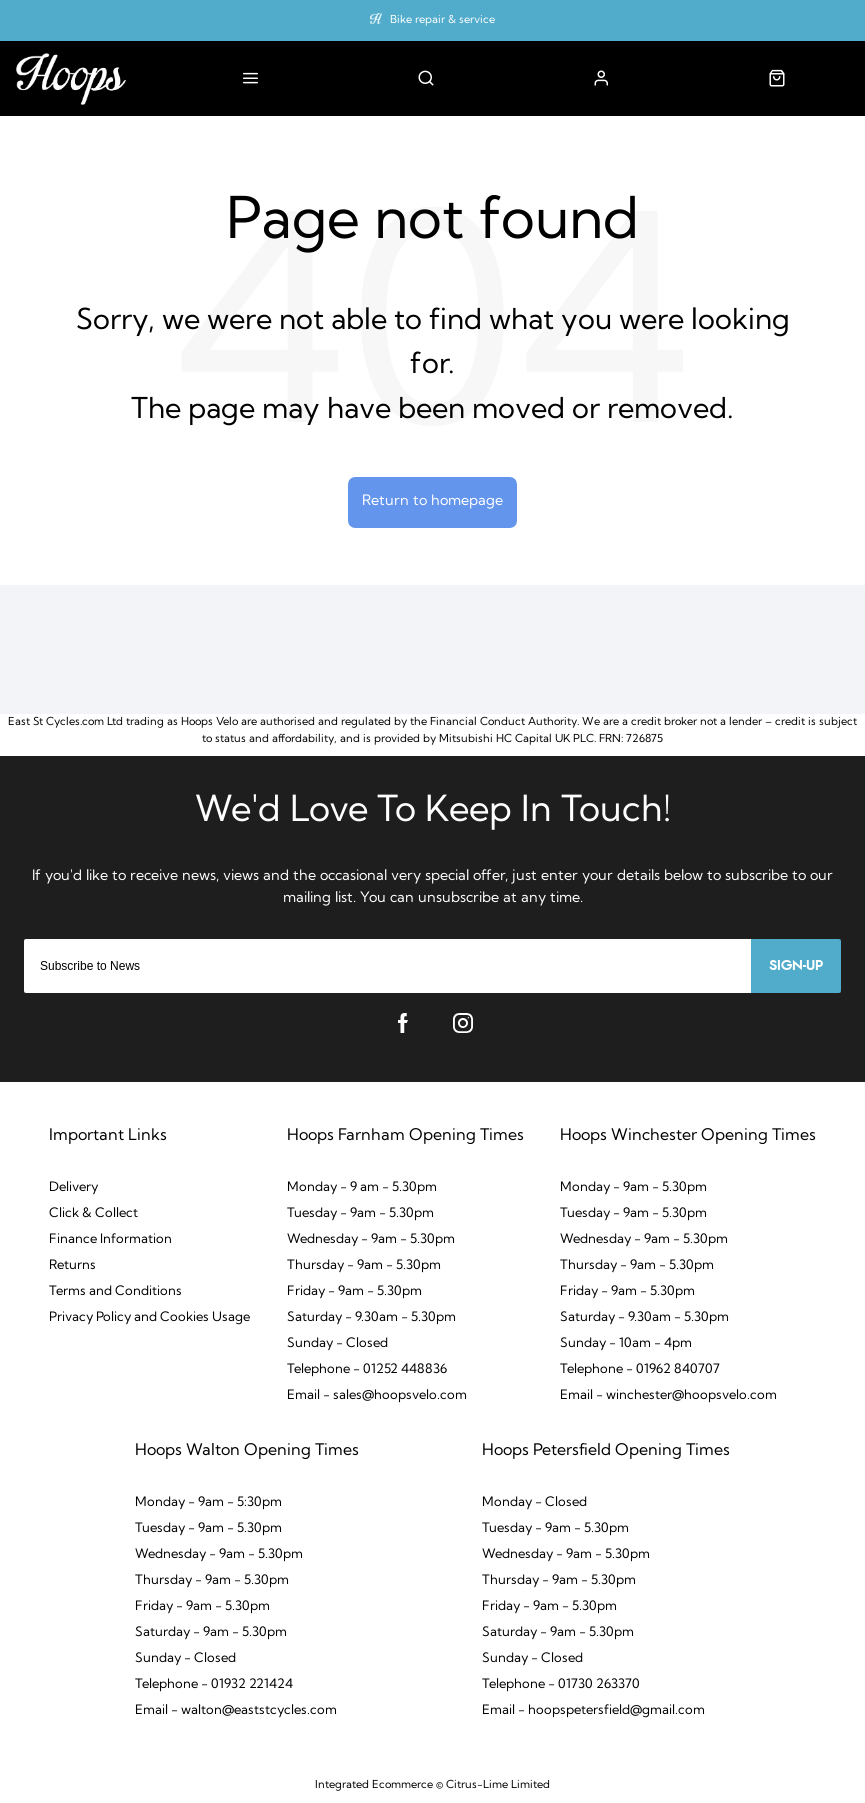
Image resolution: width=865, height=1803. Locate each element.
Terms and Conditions (115, 1291)
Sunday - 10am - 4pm (626, 1343)
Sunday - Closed (337, 1343)
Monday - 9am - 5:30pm (208, 1502)
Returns (72, 1265)
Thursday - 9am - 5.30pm (364, 1265)
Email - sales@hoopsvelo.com (377, 1395)
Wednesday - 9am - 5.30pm (371, 1239)
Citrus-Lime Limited (498, 1785)
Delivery (73, 1187)
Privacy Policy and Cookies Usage (149, 1317)
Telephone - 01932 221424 (214, 1684)
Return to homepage (432, 501)
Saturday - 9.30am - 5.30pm (371, 1317)
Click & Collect (93, 1213)
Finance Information (110, 1239)
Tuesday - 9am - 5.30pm (360, 1213)
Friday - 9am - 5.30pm (354, 1291)
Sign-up (796, 966)
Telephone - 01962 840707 (640, 1369)
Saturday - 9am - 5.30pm (211, 1632)
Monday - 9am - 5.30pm (633, 1187)
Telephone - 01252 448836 (367, 1369)
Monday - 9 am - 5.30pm (362, 1187)
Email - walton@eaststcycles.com (236, 1710)
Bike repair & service (442, 20)
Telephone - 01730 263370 (561, 1684)
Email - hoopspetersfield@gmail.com (593, 1710)
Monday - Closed (534, 1502)
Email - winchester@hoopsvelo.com (668, 1395)
